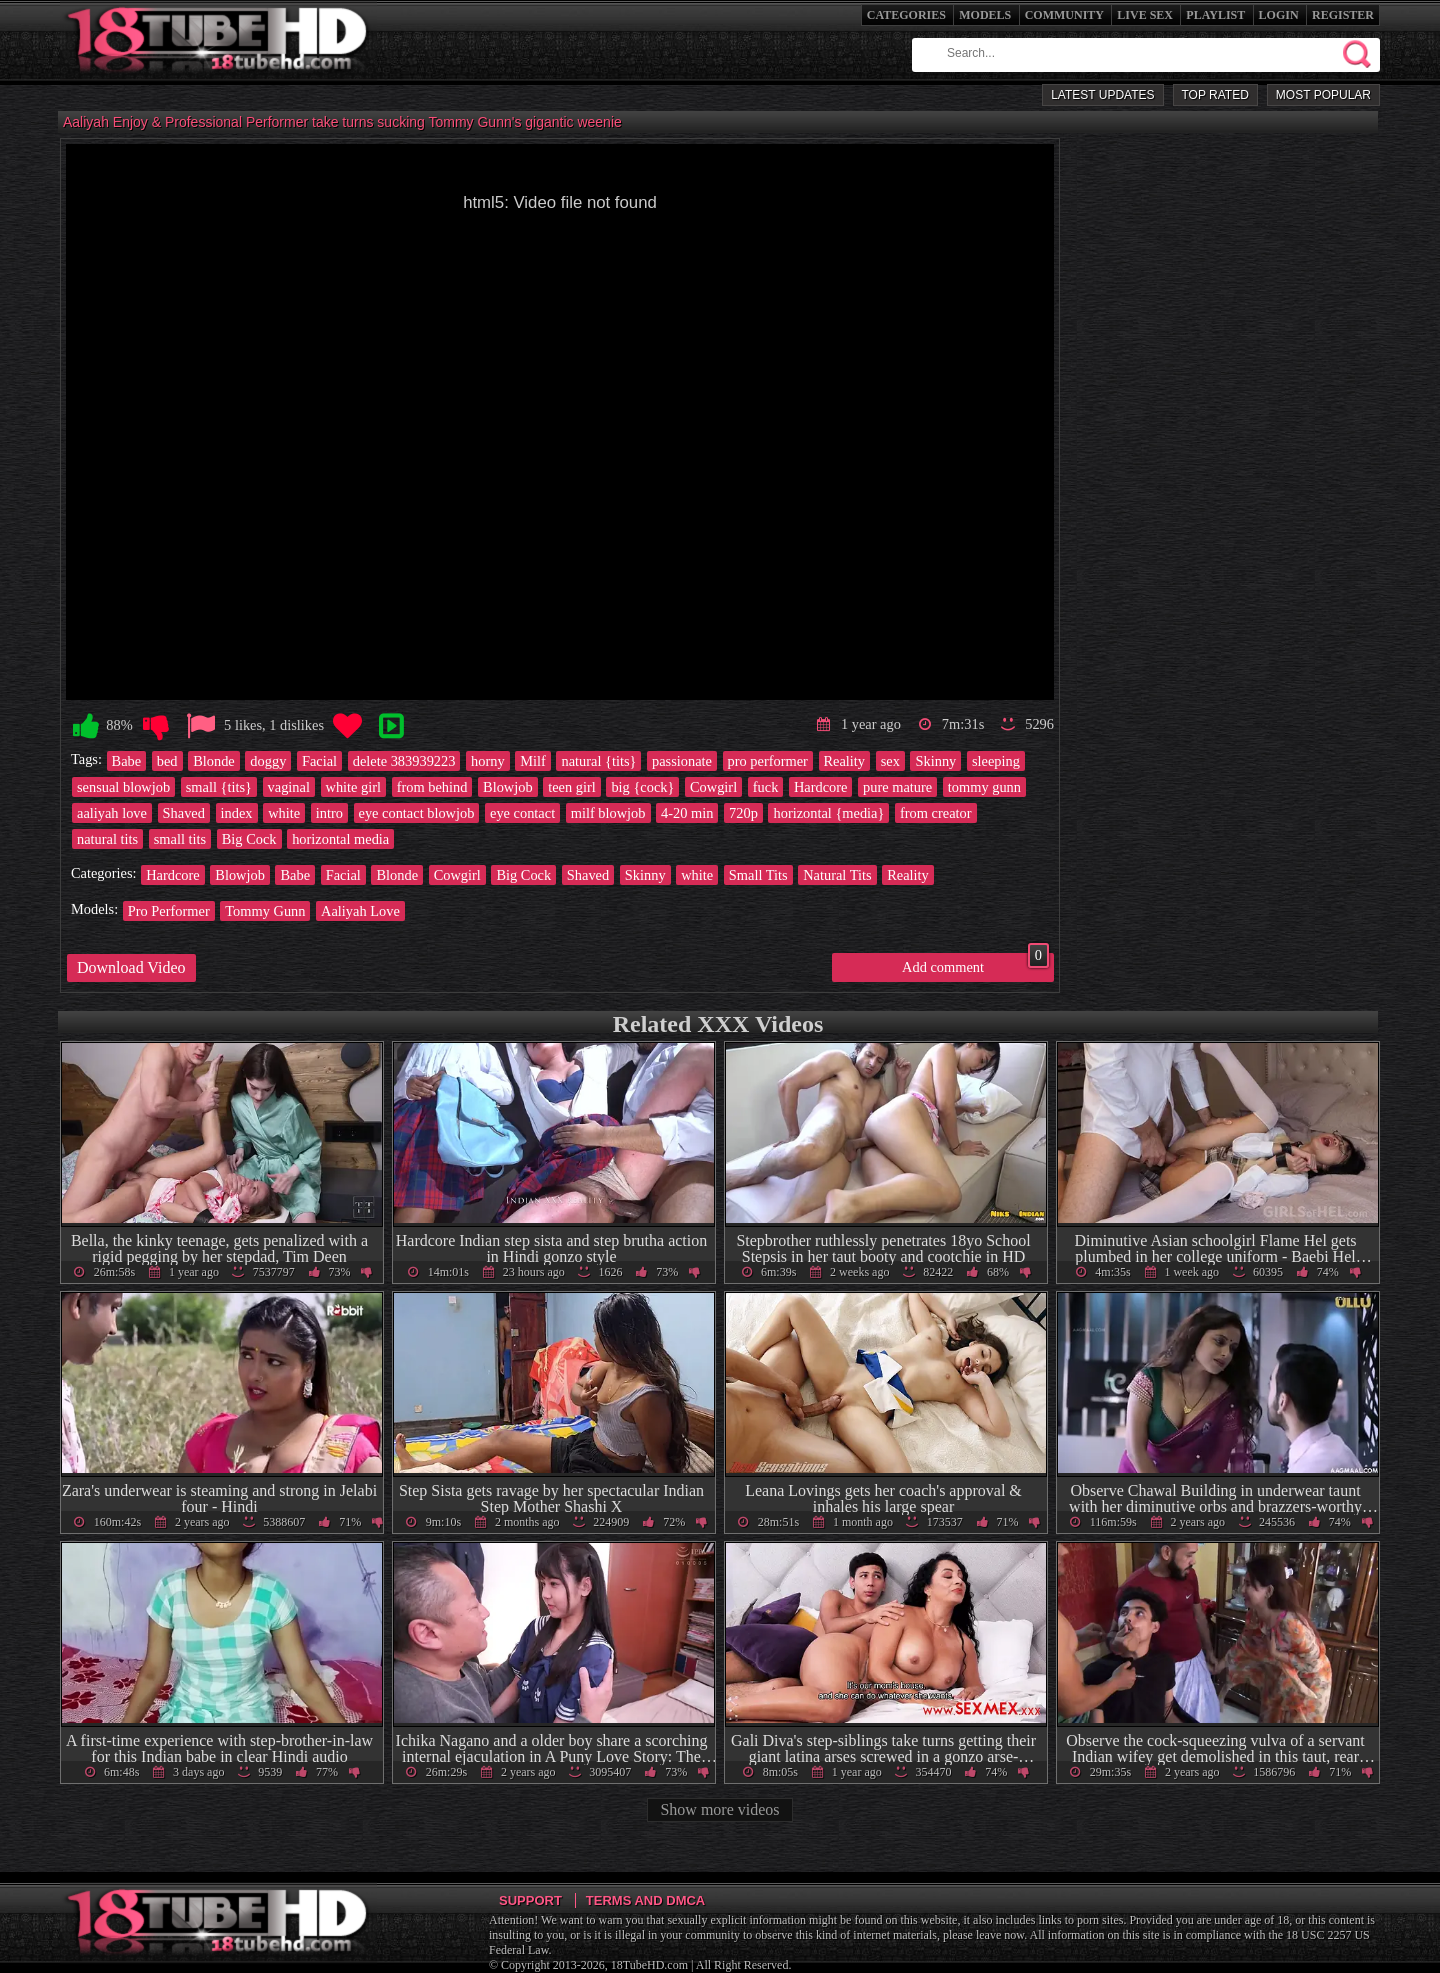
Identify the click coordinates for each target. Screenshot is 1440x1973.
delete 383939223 (404, 761)
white (284, 813)
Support (530, 1900)
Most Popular (1323, 95)
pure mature (897, 787)
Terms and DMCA (645, 1900)
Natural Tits (837, 875)
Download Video (131, 967)
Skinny (935, 761)
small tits (180, 839)
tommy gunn (984, 787)
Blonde (214, 761)
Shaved (184, 813)
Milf (533, 761)
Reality (845, 761)
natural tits (107, 839)
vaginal (289, 787)
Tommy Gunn (265, 911)
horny (488, 761)
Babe (127, 761)
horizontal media (340, 839)
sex (890, 761)
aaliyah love (112, 813)
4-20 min (687, 813)
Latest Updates (1102, 95)
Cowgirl (713, 787)
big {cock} (642, 787)
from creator (936, 813)
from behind (432, 787)
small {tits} (219, 787)
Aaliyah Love (360, 911)
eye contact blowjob (417, 813)
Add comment (975, 964)
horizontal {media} (828, 813)
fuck (766, 787)
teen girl (572, 787)
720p (743, 813)
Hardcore (821, 787)
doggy (268, 761)
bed (167, 761)
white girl (354, 787)
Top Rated (1215, 95)
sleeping (996, 761)
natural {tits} (598, 761)
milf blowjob (608, 813)
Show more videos (719, 1809)
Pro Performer (169, 911)
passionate (682, 761)
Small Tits (758, 875)
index (237, 813)
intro (329, 813)
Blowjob (508, 787)
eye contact (522, 813)
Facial (319, 761)
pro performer (768, 761)
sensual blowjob (123, 787)
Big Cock (249, 839)
